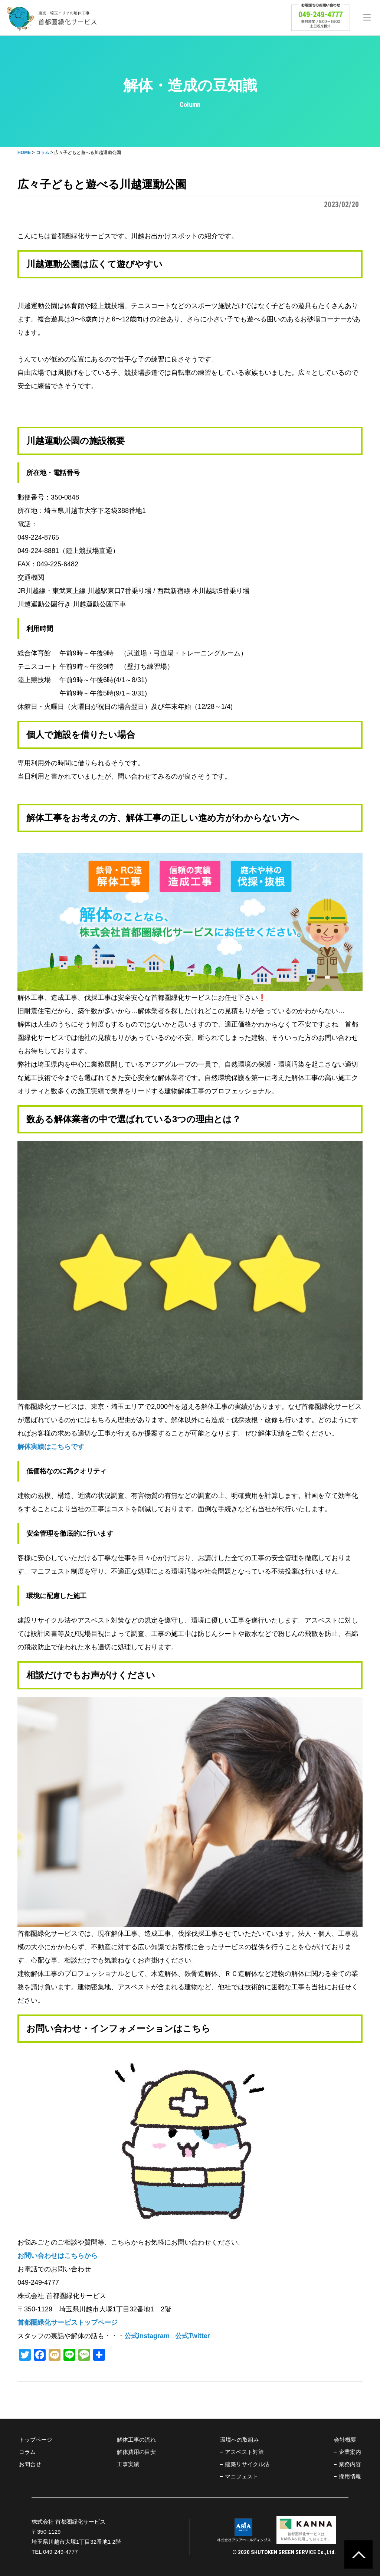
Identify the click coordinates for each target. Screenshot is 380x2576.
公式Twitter (192, 2336)
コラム (27, 2452)
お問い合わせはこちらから (57, 2255)
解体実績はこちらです (50, 1446)
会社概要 (345, 2439)
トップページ (35, 2439)
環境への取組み (239, 2439)
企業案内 (350, 2452)
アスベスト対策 (244, 2452)
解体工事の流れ (136, 2439)
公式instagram (147, 2336)
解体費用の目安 (136, 2452)
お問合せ (30, 2464)
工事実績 (128, 2464)
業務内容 (350, 2464)
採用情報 (350, 2476)
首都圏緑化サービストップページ (67, 2322)
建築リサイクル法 (247, 2464)
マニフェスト (241, 2476)
